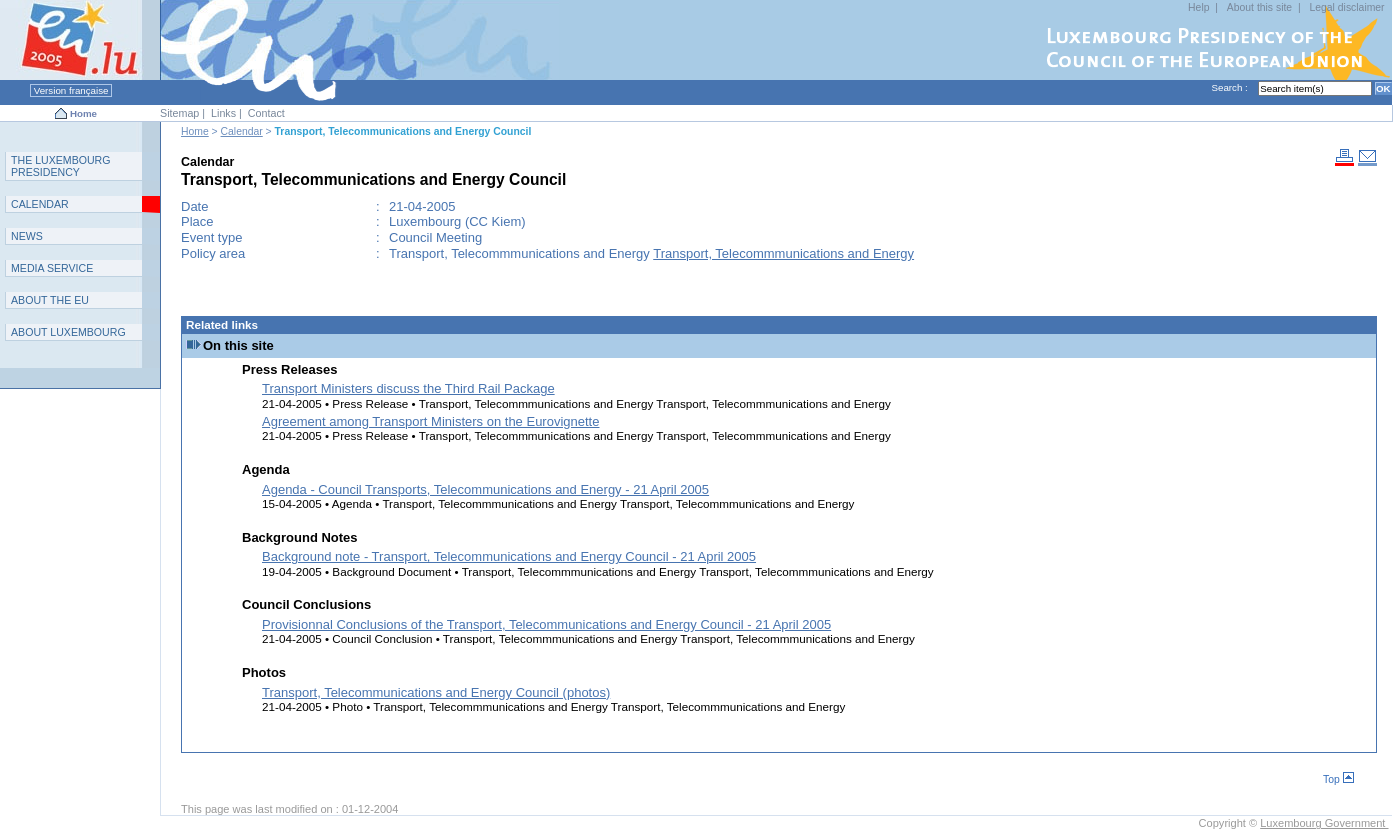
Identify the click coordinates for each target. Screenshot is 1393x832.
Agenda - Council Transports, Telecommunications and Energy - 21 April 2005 (485, 489)
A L (68, 332)
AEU (50, 300)
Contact (266, 113)
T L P (61, 166)
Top (1338, 779)
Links (223, 113)
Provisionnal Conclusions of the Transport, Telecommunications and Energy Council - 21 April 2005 (546, 624)
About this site (1259, 7)
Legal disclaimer (1347, 7)
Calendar (242, 131)
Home (83, 113)
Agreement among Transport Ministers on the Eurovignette (430, 421)
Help (1198, 7)
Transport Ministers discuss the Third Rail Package (408, 388)
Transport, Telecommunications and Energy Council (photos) (436, 692)
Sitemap (179, 113)
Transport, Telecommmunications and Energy (783, 253)
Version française (71, 90)
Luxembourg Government (1324, 823)
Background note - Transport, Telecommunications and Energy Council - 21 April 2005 (509, 556)
